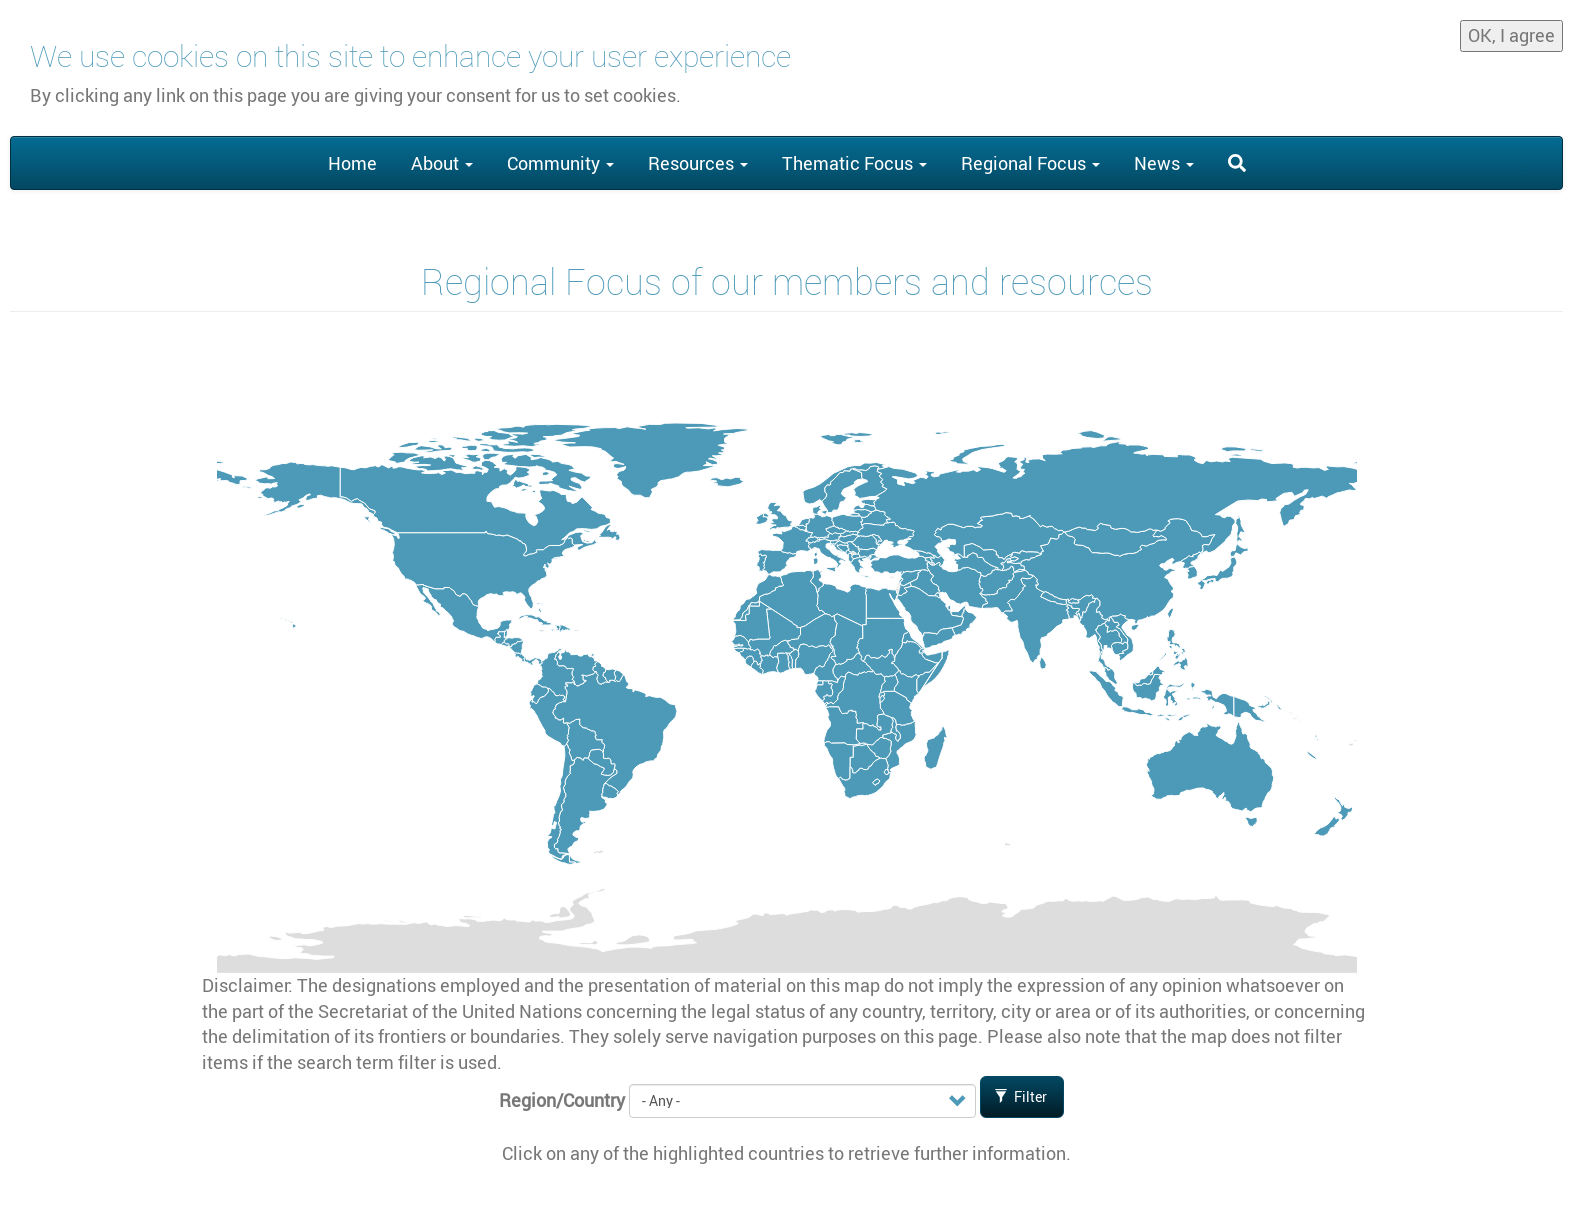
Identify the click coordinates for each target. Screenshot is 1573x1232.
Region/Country (562, 1100)
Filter (1021, 1096)
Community (560, 163)
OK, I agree (1511, 28)
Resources (698, 163)
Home (352, 163)
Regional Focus (1030, 163)
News (1164, 163)
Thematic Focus (854, 163)
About (442, 163)
